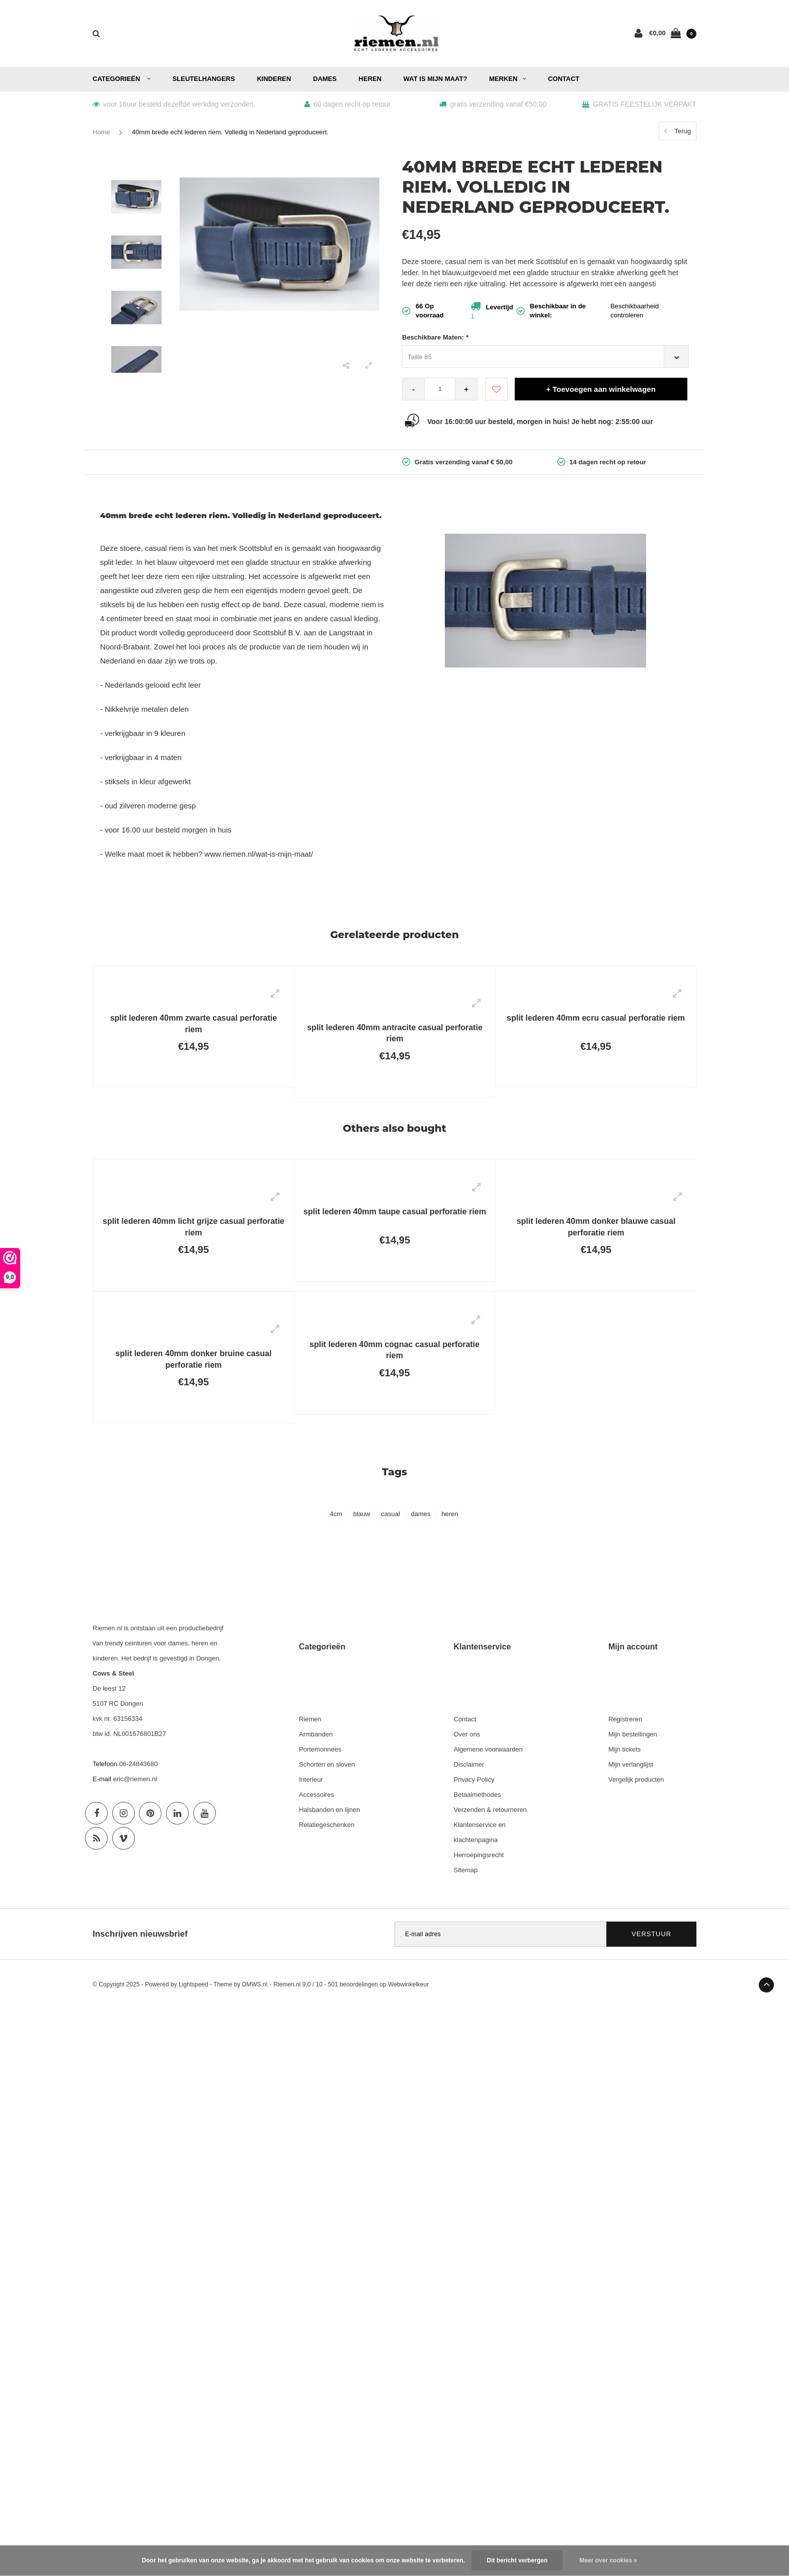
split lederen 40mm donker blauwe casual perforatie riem (596, 1227)
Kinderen (274, 78)
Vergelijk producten (636, 1779)
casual (390, 1514)
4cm (336, 1514)
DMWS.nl (255, 1984)
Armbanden (316, 1734)
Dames (325, 78)
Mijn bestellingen (632, 1734)
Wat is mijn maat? (435, 78)
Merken (507, 78)
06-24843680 (138, 1764)
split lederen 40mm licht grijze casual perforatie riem (193, 1227)
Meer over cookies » (608, 2560)
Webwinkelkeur (408, 1984)
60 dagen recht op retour (347, 104)
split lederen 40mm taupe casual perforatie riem (394, 1211)
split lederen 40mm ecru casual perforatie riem (596, 1018)
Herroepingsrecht (479, 1855)
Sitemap (466, 1870)
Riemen (310, 1719)
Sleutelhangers (204, 78)
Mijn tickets (624, 1749)
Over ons (467, 1734)
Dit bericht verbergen (517, 2560)
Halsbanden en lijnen (329, 1809)
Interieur (311, 1779)
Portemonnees (320, 1749)
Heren (370, 78)
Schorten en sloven (327, 1764)
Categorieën (121, 78)
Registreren (625, 1719)
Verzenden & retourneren (490, 1809)
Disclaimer (469, 1764)
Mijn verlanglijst (630, 1764)
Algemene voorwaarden (488, 1749)
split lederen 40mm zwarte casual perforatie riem (193, 1024)
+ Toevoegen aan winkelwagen (601, 389)
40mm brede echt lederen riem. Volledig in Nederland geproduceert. (230, 132)
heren (449, 1514)
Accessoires (316, 1794)
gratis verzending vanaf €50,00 (492, 104)
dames (421, 1514)
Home (101, 132)
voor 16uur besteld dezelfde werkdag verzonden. (174, 104)
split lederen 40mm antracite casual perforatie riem (395, 1033)
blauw (361, 1514)
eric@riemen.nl (135, 1779)
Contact (564, 78)
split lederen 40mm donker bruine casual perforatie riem (193, 1359)
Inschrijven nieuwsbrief (140, 1934)
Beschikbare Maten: (435, 337)
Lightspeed (193, 1984)
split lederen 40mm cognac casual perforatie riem (394, 1350)
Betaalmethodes (477, 1794)
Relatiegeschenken (327, 1825)
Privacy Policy (474, 1779)
